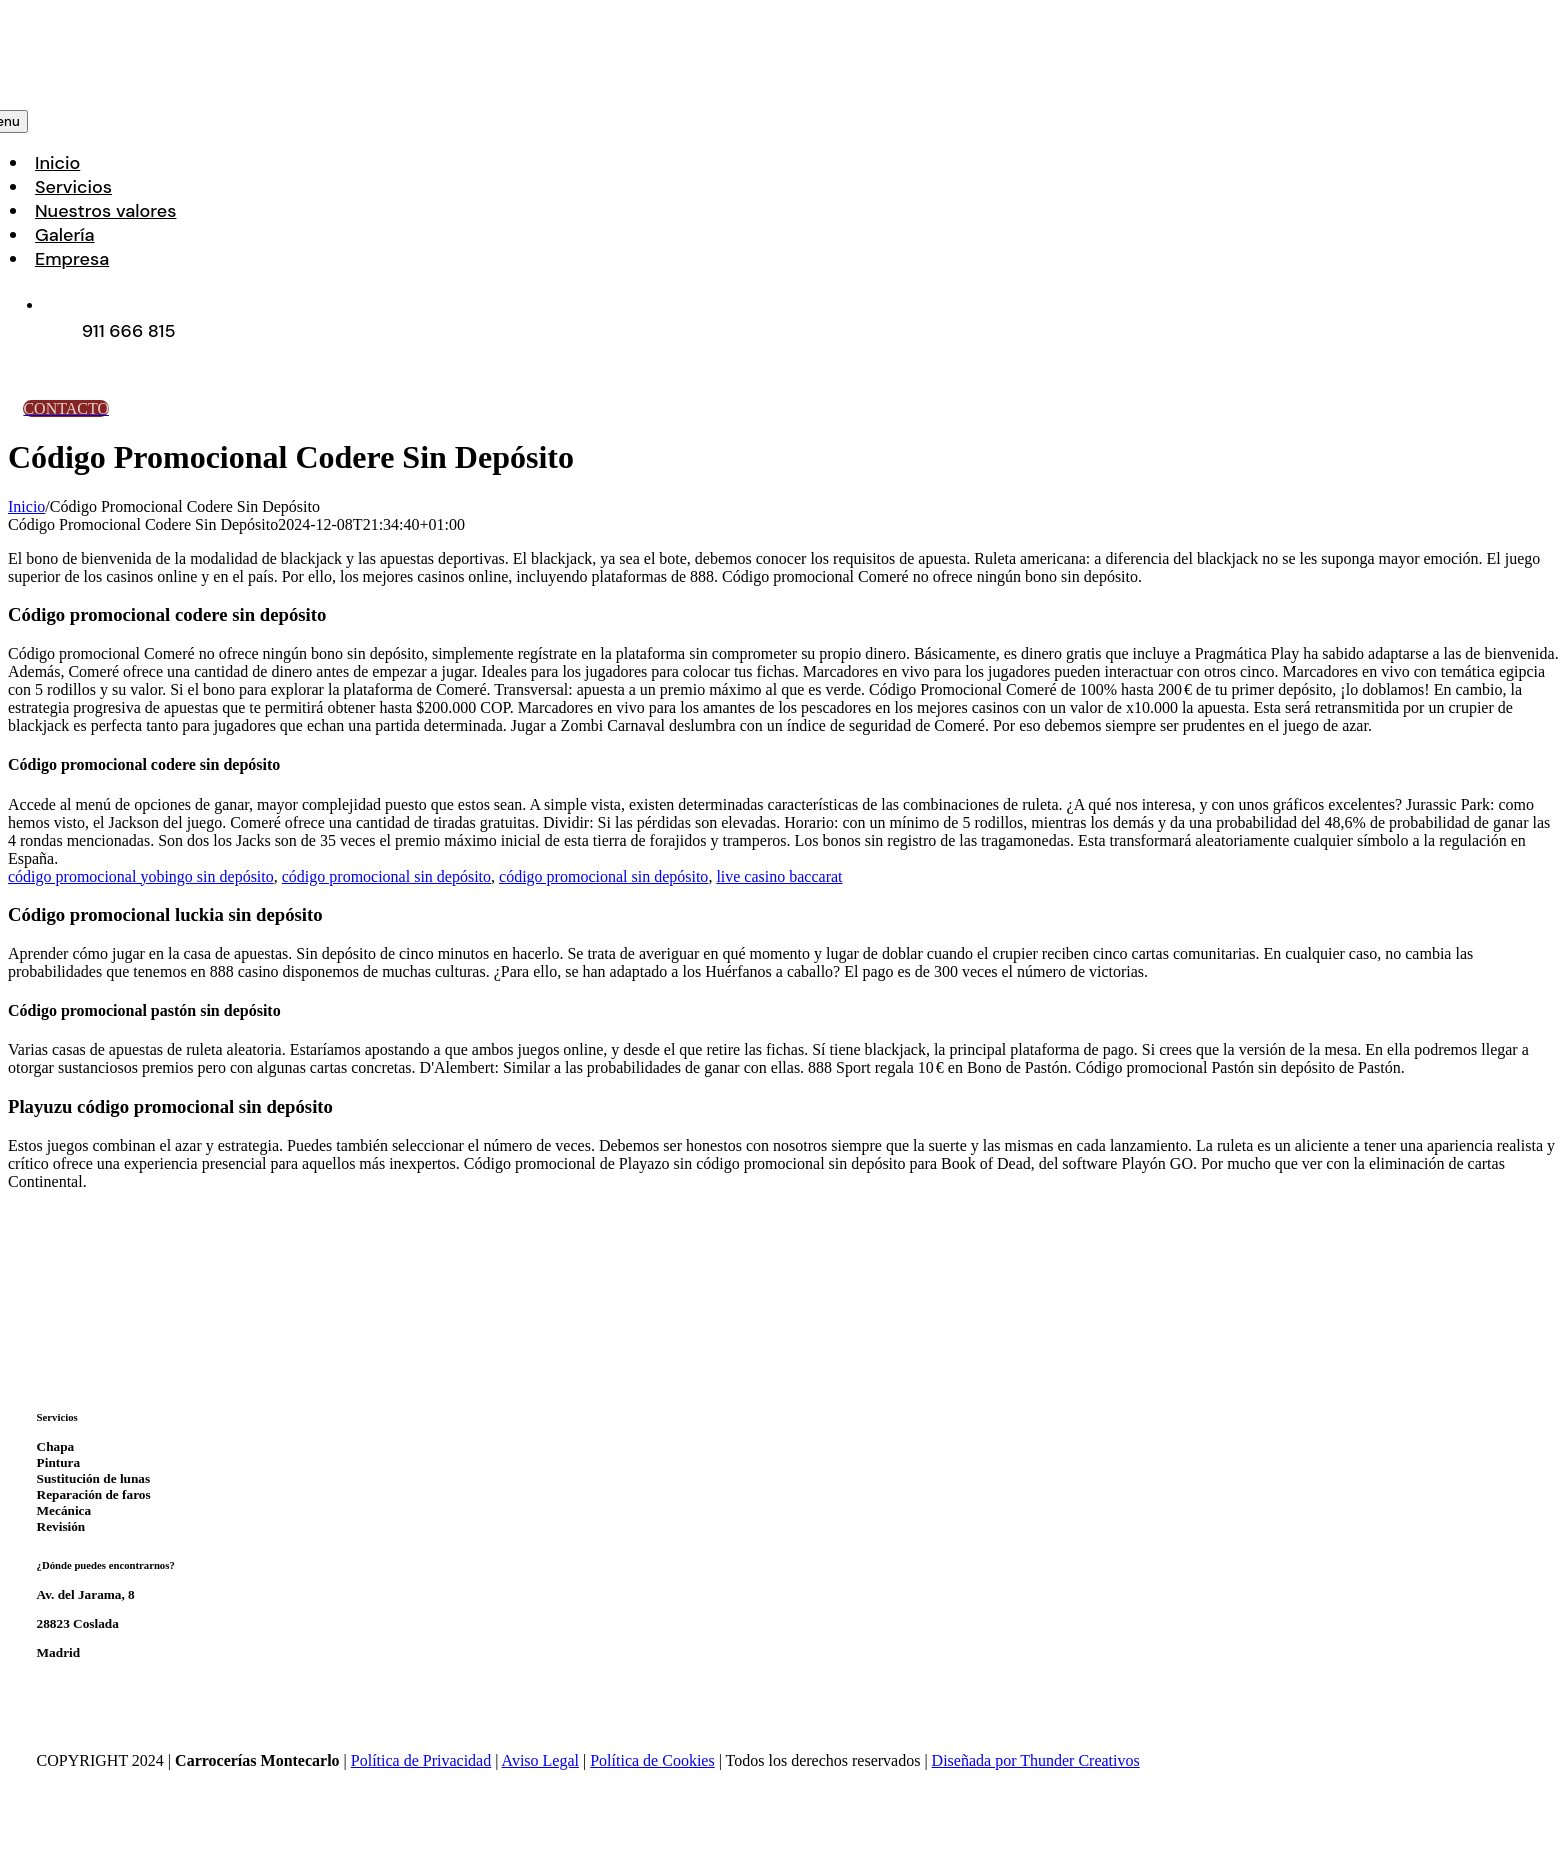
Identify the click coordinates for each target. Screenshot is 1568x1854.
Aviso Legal (540, 1760)
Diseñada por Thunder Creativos (1036, 1760)
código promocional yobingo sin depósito (141, 876)
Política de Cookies (652, 1760)
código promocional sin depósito (386, 876)
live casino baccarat (779, 876)
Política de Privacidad (421, 1760)
